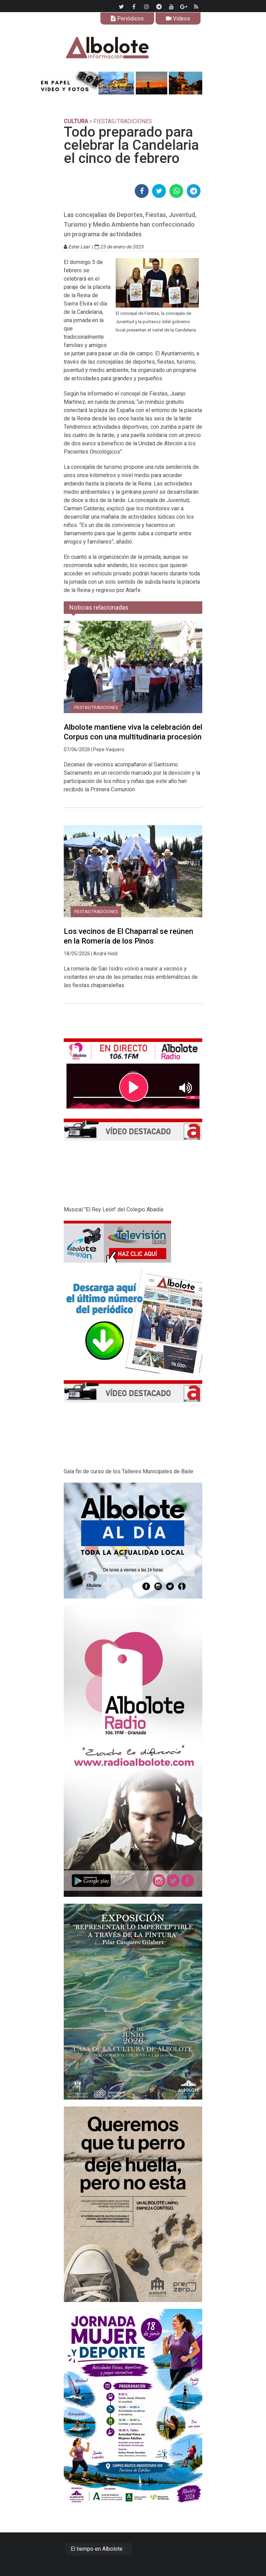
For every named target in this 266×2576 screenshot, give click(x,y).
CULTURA (76, 121)
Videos (178, 18)
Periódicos (127, 18)
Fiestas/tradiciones (96, 707)
